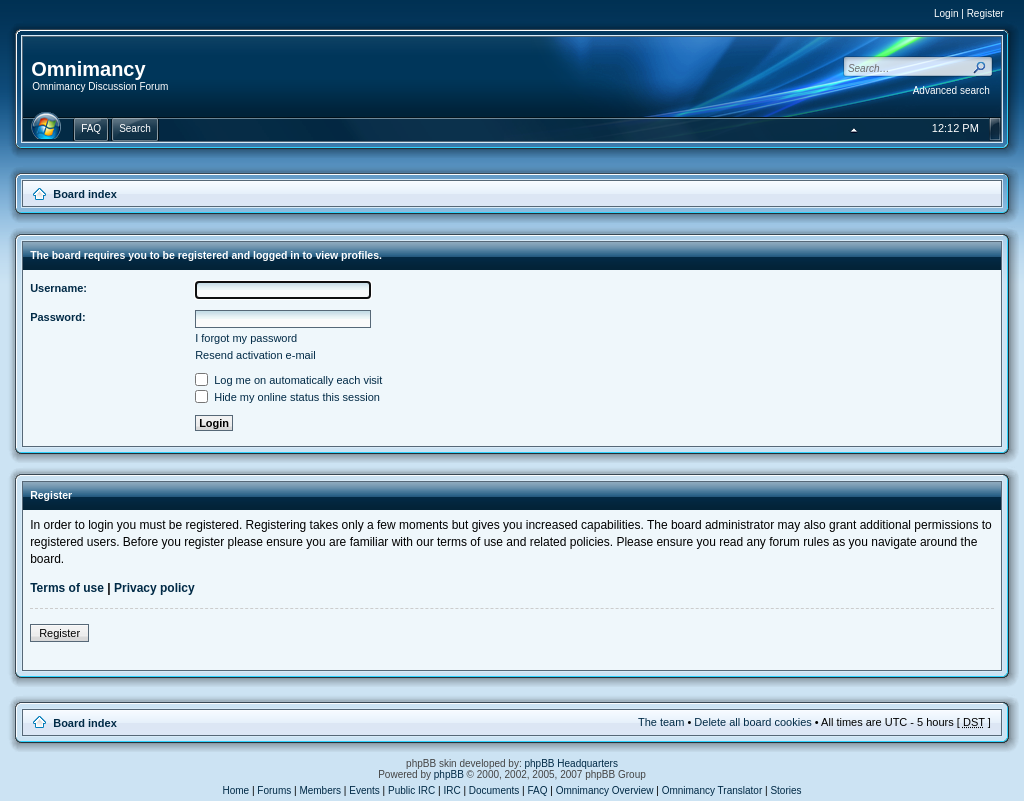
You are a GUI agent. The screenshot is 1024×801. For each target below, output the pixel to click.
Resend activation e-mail (255, 355)
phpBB (449, 774)
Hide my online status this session (287, 397)
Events (364, 790)
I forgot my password (246, 338)
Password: (58, 317)
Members (320, 790)
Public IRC (411, 790)
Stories (785, 790)
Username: (58, 288)
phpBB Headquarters (571, 763)
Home (235, 790)
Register (985, 13)
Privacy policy (154, 588)
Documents (494, 790)
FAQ (538, 790)
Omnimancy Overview (605, 790)
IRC (451, 790)
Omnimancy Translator (712, 790)
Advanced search (951, 90)
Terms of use (67, 588)
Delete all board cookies (752, 722)
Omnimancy (88, 69)
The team (661, 722)
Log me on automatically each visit (288, 380)
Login (946, 13)
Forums (274, 790)
